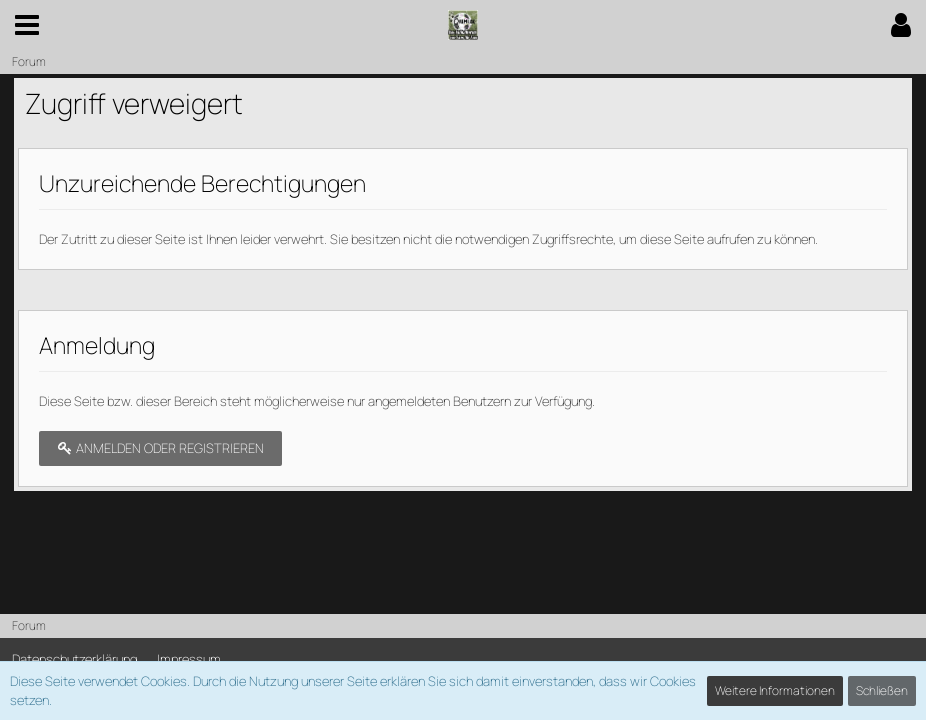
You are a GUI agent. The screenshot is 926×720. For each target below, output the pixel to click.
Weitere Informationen (775, 690)
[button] (27, 25)
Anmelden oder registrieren (160, 448)
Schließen (882, 690)
